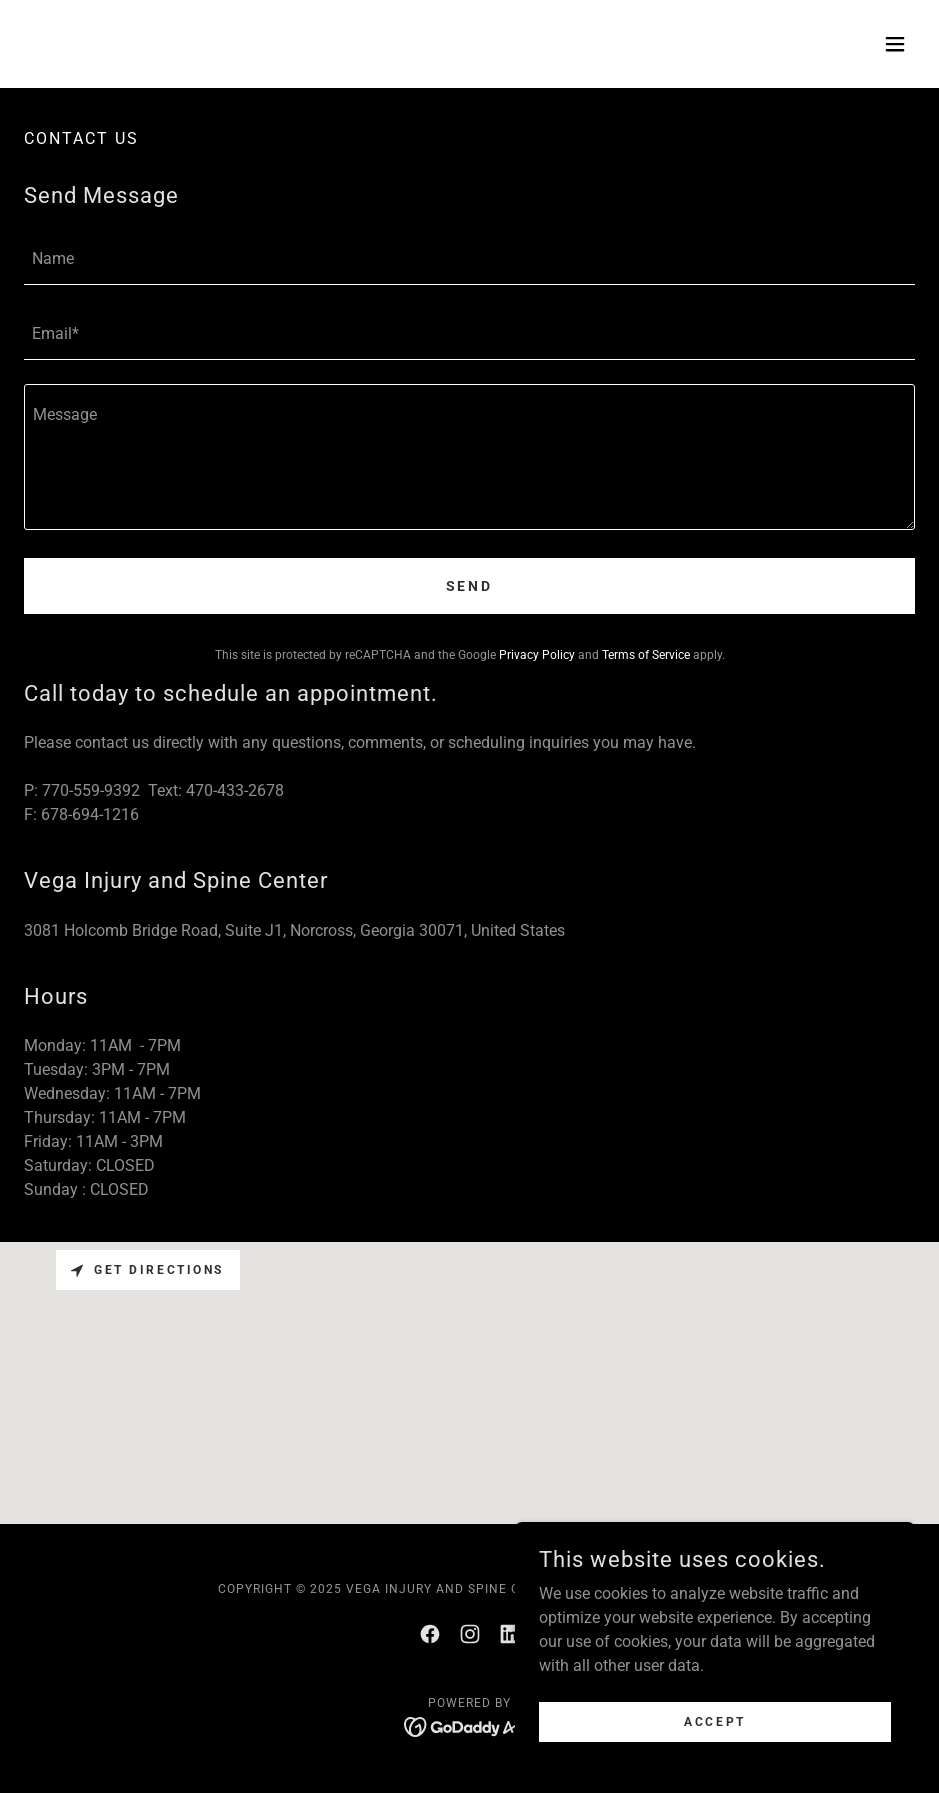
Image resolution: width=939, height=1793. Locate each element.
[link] (430, 1634)
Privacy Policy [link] (537, 655)
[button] (895, 44)
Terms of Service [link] (646, 655)
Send (470, 586)
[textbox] (469, 259)
